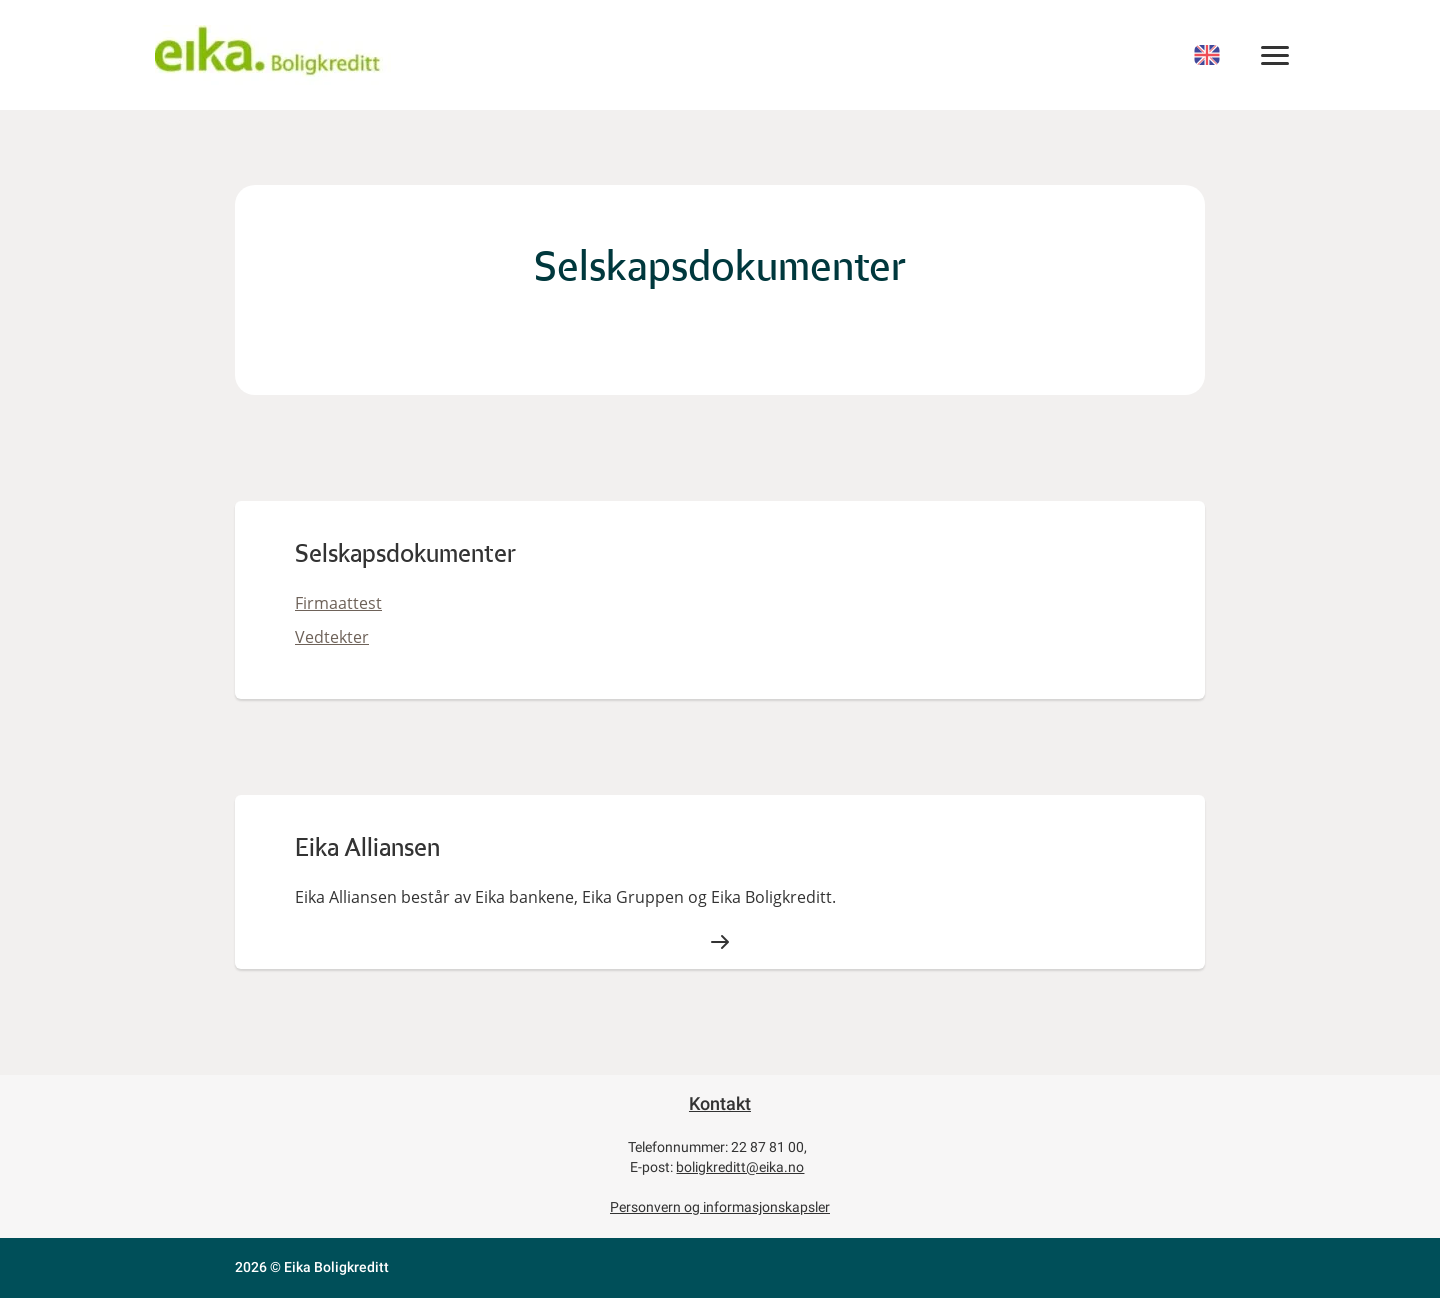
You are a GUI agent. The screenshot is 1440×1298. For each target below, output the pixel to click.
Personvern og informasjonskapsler (720, 1207)
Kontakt (720, 1103)
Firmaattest (338, 603)
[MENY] (1275, 55)
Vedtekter (332, 637)
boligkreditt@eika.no (740, 1167)
